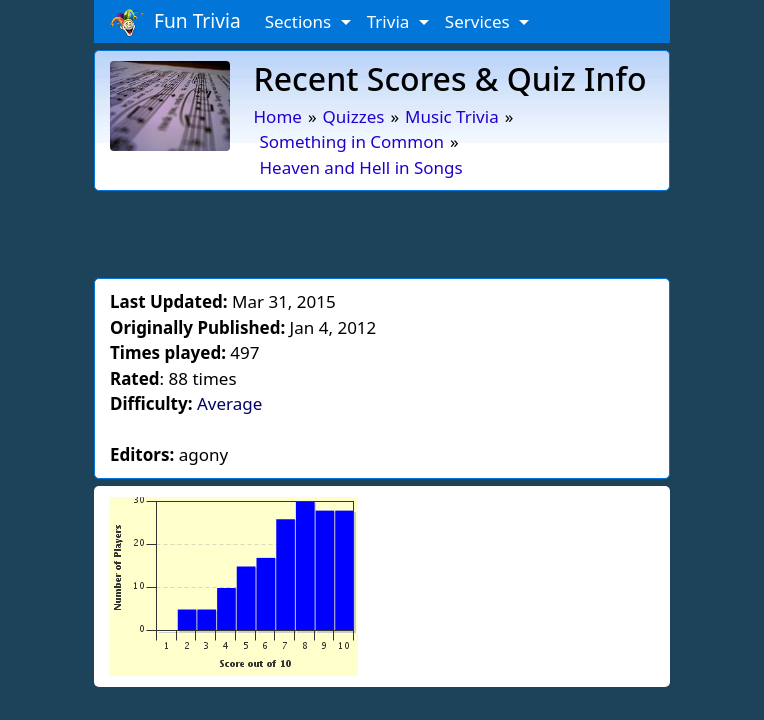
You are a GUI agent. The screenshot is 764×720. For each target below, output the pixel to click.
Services (479, 21)
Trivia (390, 21)
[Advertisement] (382, 231)
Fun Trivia (175, 22)
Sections (300, 21)
